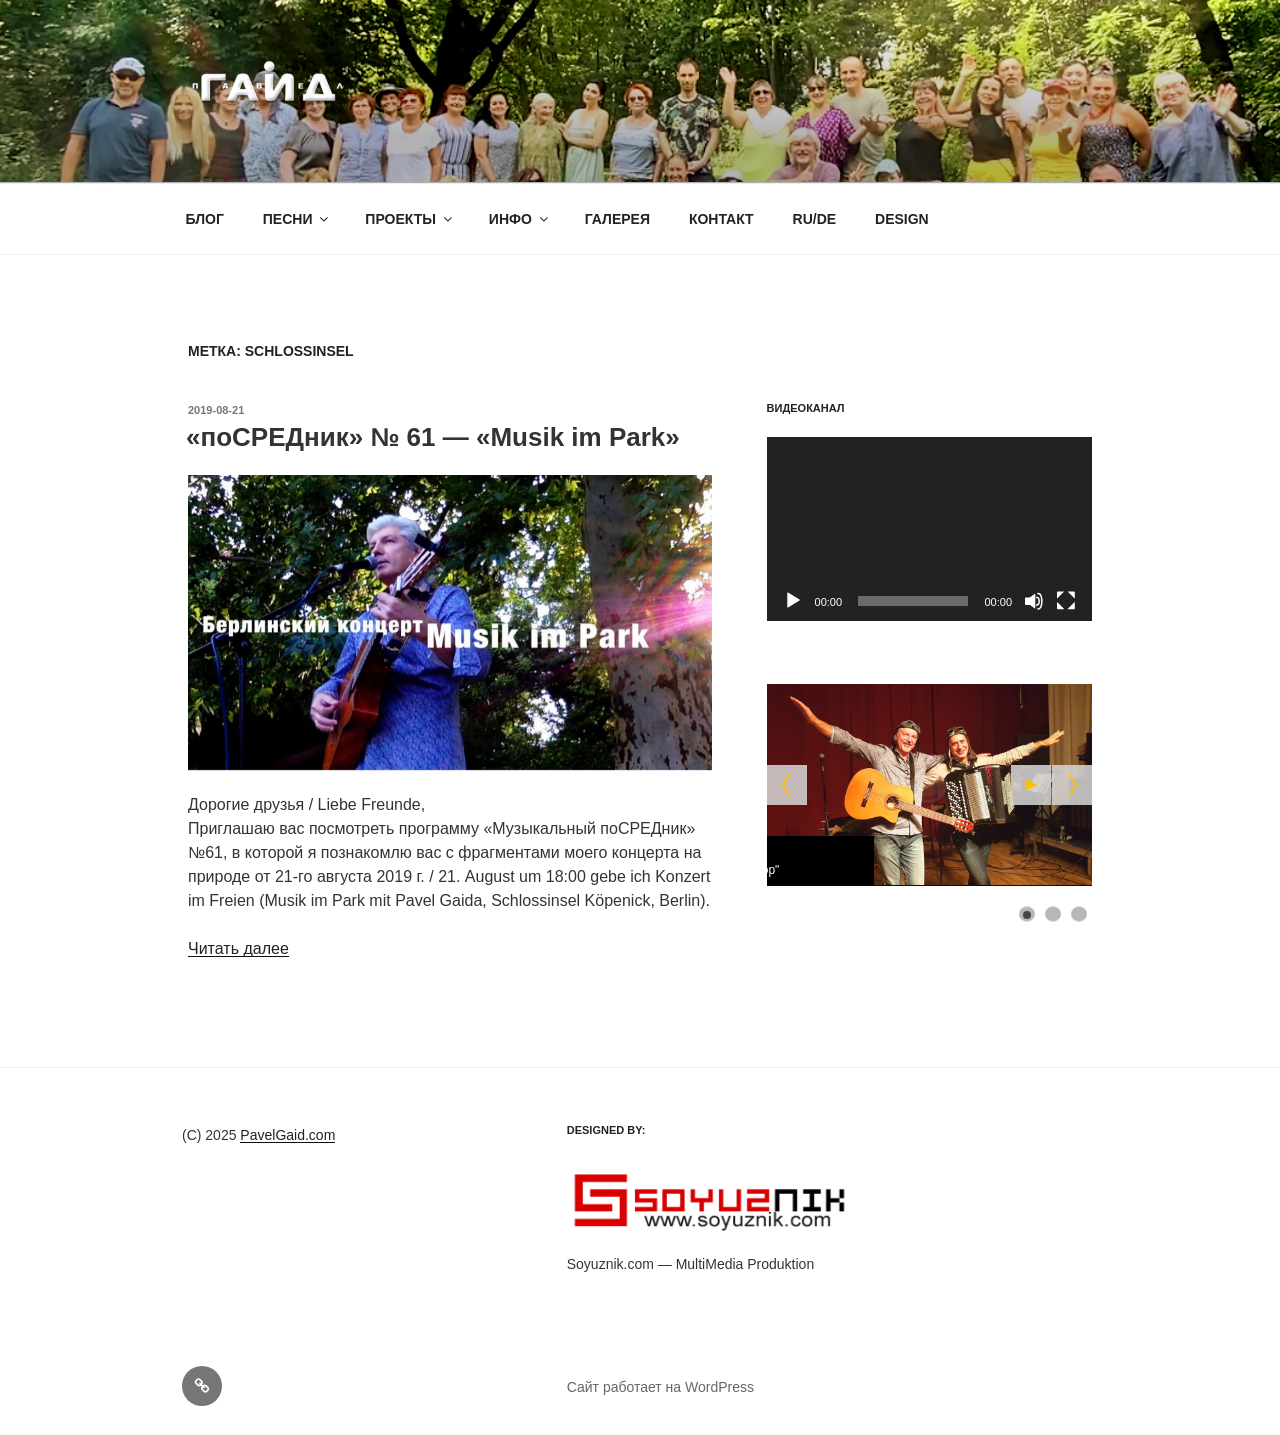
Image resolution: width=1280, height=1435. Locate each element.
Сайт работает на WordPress (660, 1387)
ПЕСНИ (297, 219)
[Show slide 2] (1053, 914)
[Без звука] (1034, 601)
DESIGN (902, 219)
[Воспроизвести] (793, 601)
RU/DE (815, 219)
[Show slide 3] (1079, 914)
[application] (929, 528)
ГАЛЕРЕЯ (617, 219)
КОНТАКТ (721, 219)
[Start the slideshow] (1031, 785)
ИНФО (520, 219)
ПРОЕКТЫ (410, 219)
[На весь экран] (1066, 601)
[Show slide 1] (1027, 914)
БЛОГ (205, 219)
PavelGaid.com (287, 1135)
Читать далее (238, 948)
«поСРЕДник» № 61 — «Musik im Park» (433, 437)
